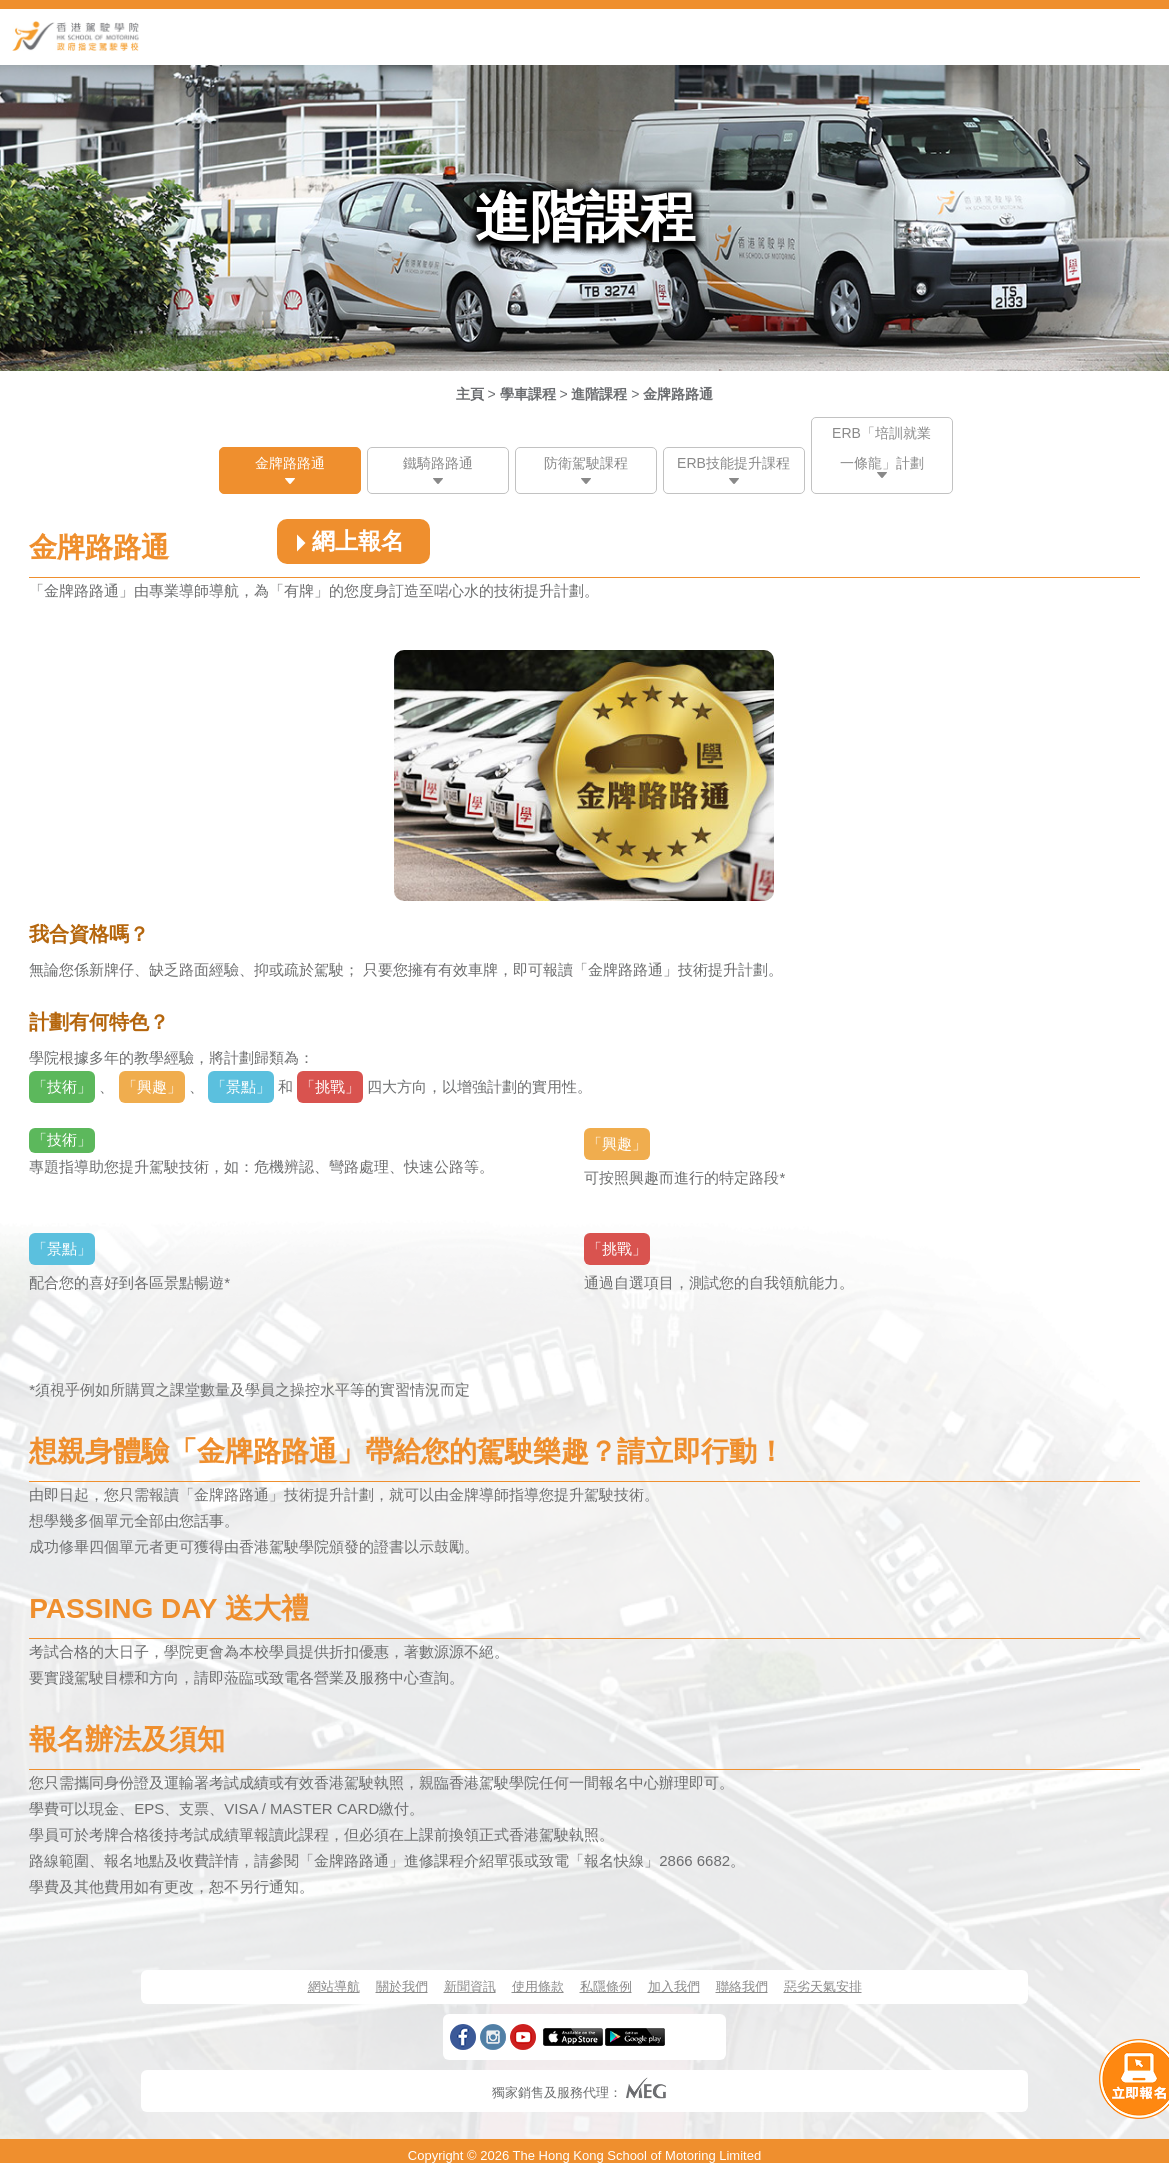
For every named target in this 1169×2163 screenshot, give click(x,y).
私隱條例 (606, 1986)
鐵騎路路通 (438, 463)
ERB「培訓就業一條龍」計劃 (881, 448)
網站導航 (334, 1986)
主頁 (470, 394)
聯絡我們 (742, 1986)
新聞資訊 (470, 1986)
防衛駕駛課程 (586, 463)
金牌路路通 (678, 394)
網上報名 (346, 541)
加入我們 (674, 1986)
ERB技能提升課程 (733, 463)
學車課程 (528, 394)
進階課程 (599, 394)
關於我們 (402, 1986)
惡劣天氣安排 (823, 1986)
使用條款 (538, 1986)
